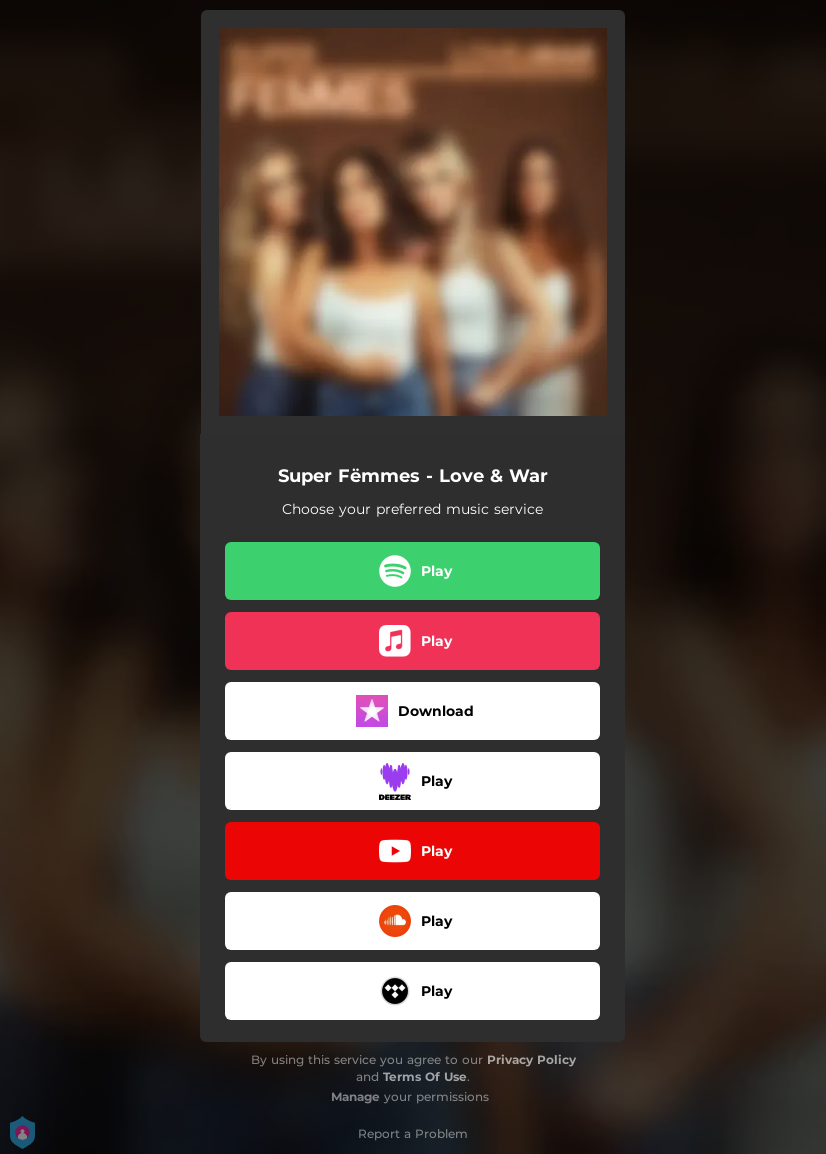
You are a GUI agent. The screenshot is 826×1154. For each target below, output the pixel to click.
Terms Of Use (425, 1076)
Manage (355, 1096)
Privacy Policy (531, 1059)
